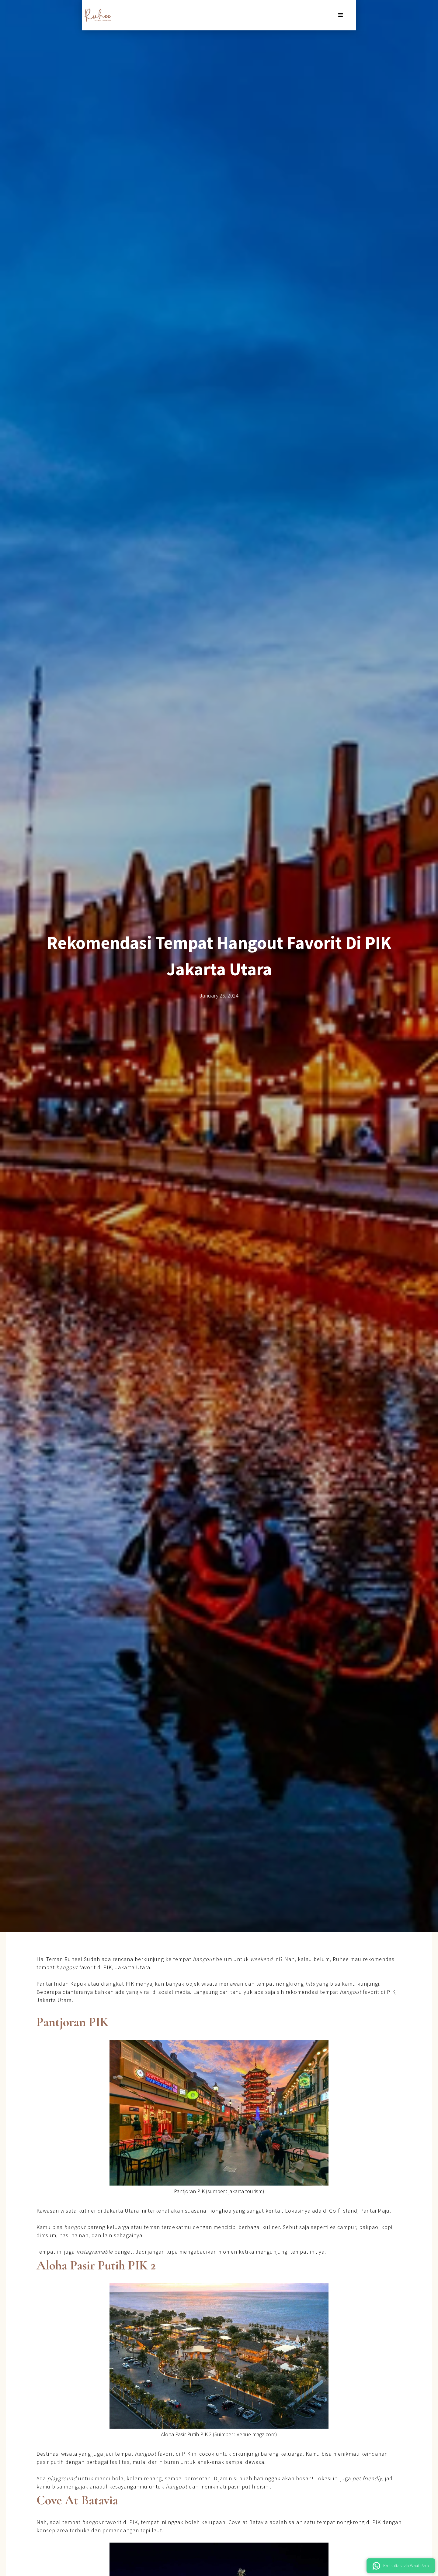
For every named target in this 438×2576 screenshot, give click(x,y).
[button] (340, 15)
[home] (97, 15)
